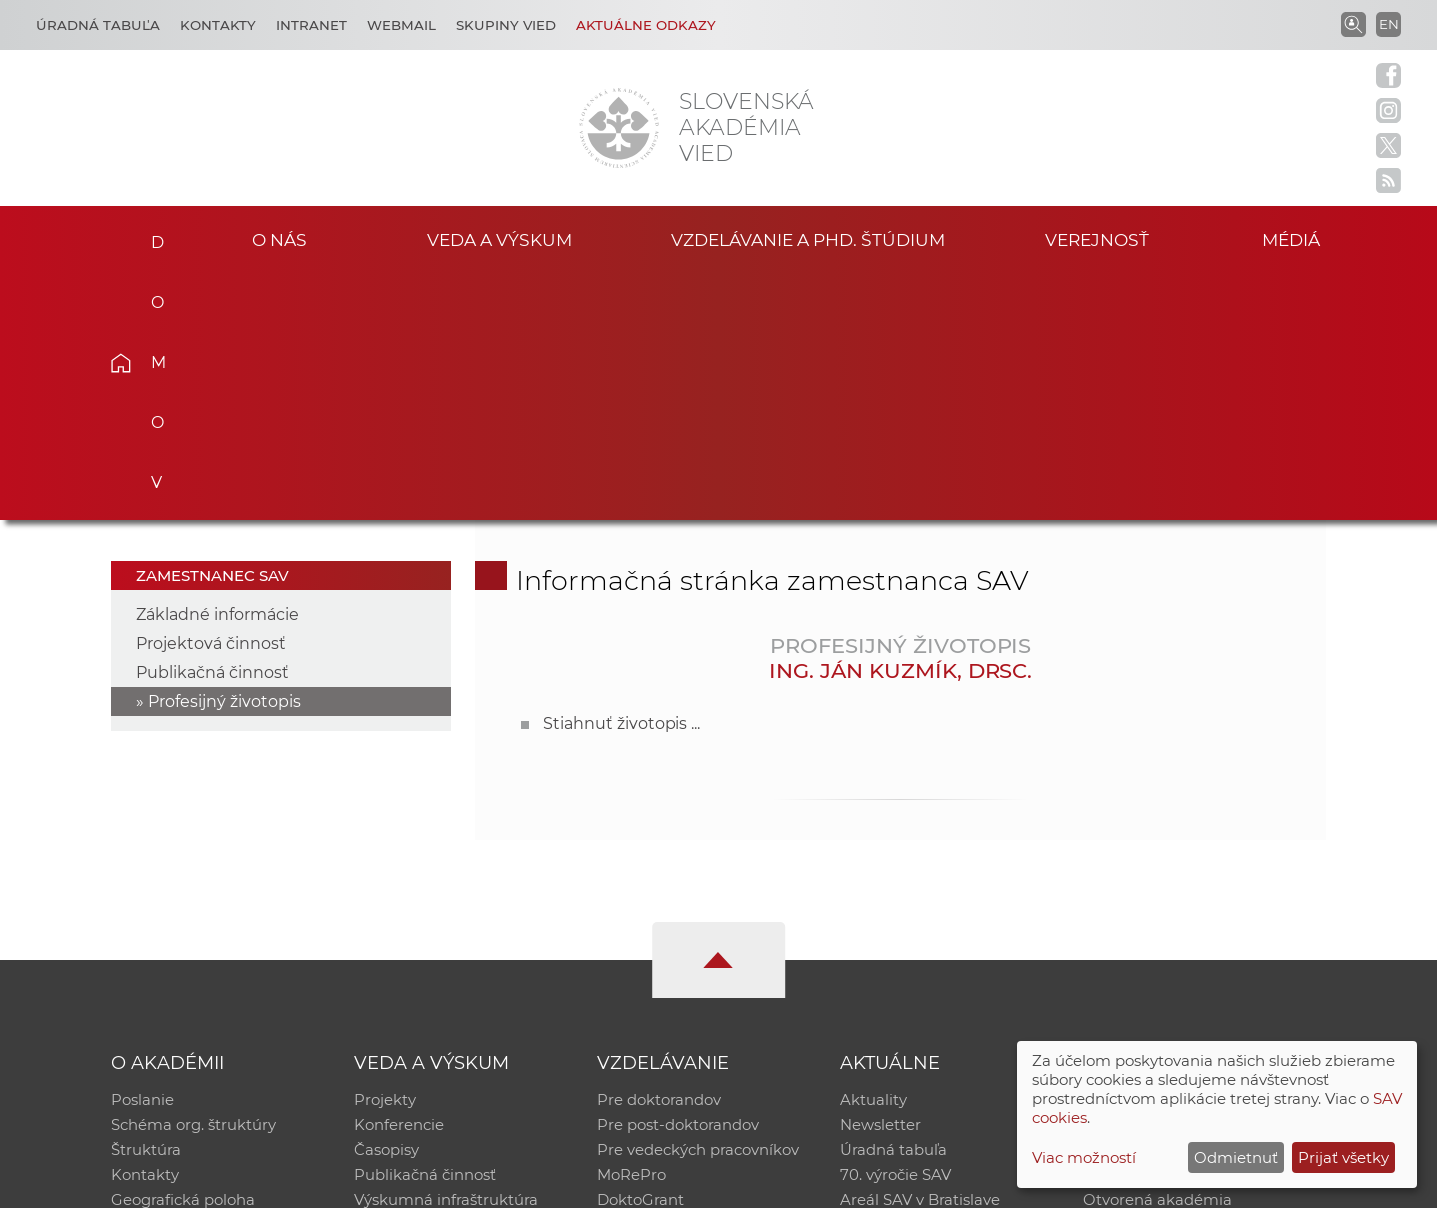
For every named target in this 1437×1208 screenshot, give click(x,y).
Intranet (311, 25)
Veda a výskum (499, 238)
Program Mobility (661, 982)
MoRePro (631, 930)
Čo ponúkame (893, 982)
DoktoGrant (640, 956)
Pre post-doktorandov (678, 878)
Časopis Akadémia (1152, 930)
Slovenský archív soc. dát (1174, 878)
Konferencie (399, 878)
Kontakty (218, 25)
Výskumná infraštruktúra (446, 956)
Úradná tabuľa (893, 904)
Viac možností (1084, 1157)
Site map (1014, 1183)
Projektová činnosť (211, 395)
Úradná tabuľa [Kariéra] (98, 25)
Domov (151, 236)
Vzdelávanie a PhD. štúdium (808, 238)
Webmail (401, 25)
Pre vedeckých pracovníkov (698, 904)
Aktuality (873, 852)
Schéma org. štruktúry (193, 878)
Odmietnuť (1236, 1157)
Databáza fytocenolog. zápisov (1195, 904)
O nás (279, 238)
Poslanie (142, 852)
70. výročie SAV (895, 930)
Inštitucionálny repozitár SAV (1190, 852)
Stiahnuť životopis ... (621, 475)
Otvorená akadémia (1157, 956)
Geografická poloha (183, 956)
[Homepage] (619, 128)
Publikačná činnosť (212, 424)
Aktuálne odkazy (646, 25)
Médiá (1296, 238)
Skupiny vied (506, 25)
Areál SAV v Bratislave (920, 956)
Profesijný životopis (224, 453)
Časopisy (386, 904)
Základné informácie (217, 366)
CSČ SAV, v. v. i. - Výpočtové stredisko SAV (409, 1183)
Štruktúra (146, 904)
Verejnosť (1097, 238)
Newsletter (880, 878)
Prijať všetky (1343, 1157)
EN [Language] (1389, 24)
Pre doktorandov (659, 852)
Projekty (385, 852)
